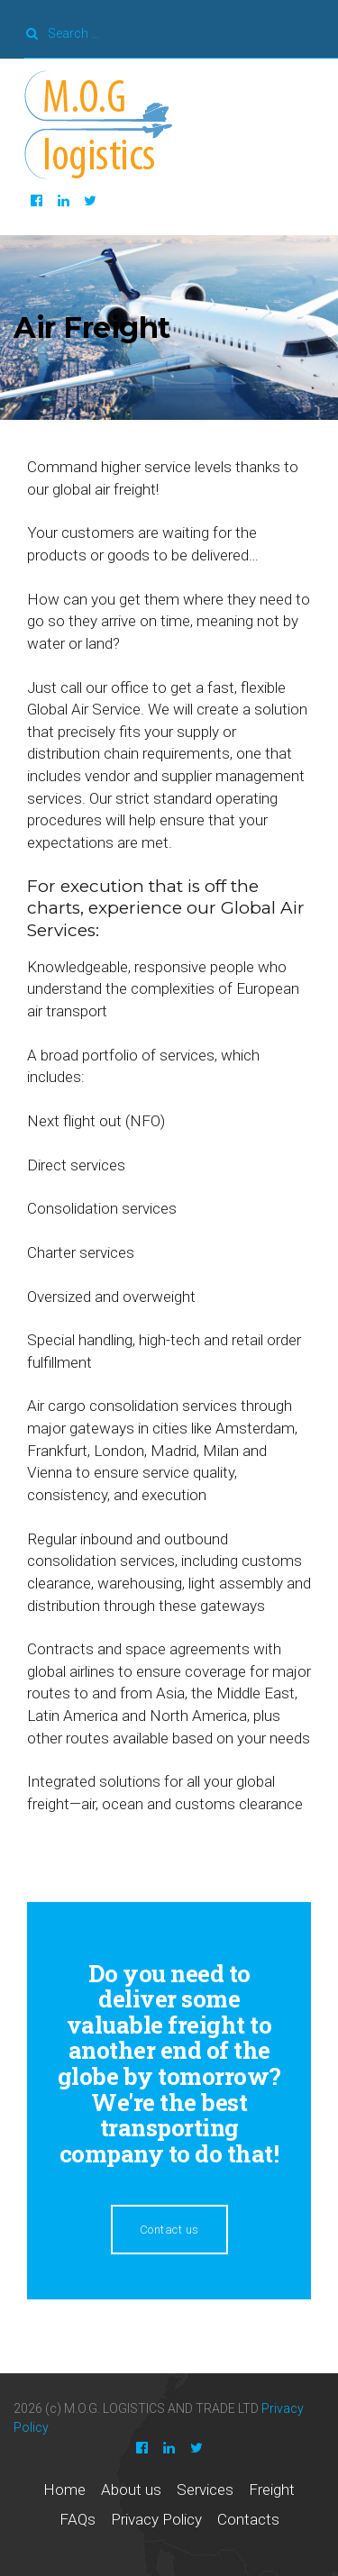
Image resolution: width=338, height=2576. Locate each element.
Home (64, 2489)
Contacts (248, 2519)
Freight (272, 2489)
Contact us (169, 2229)
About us (131, 2489)
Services (205, 2489)
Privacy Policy (156, 2519)
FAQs (77, 2519)
